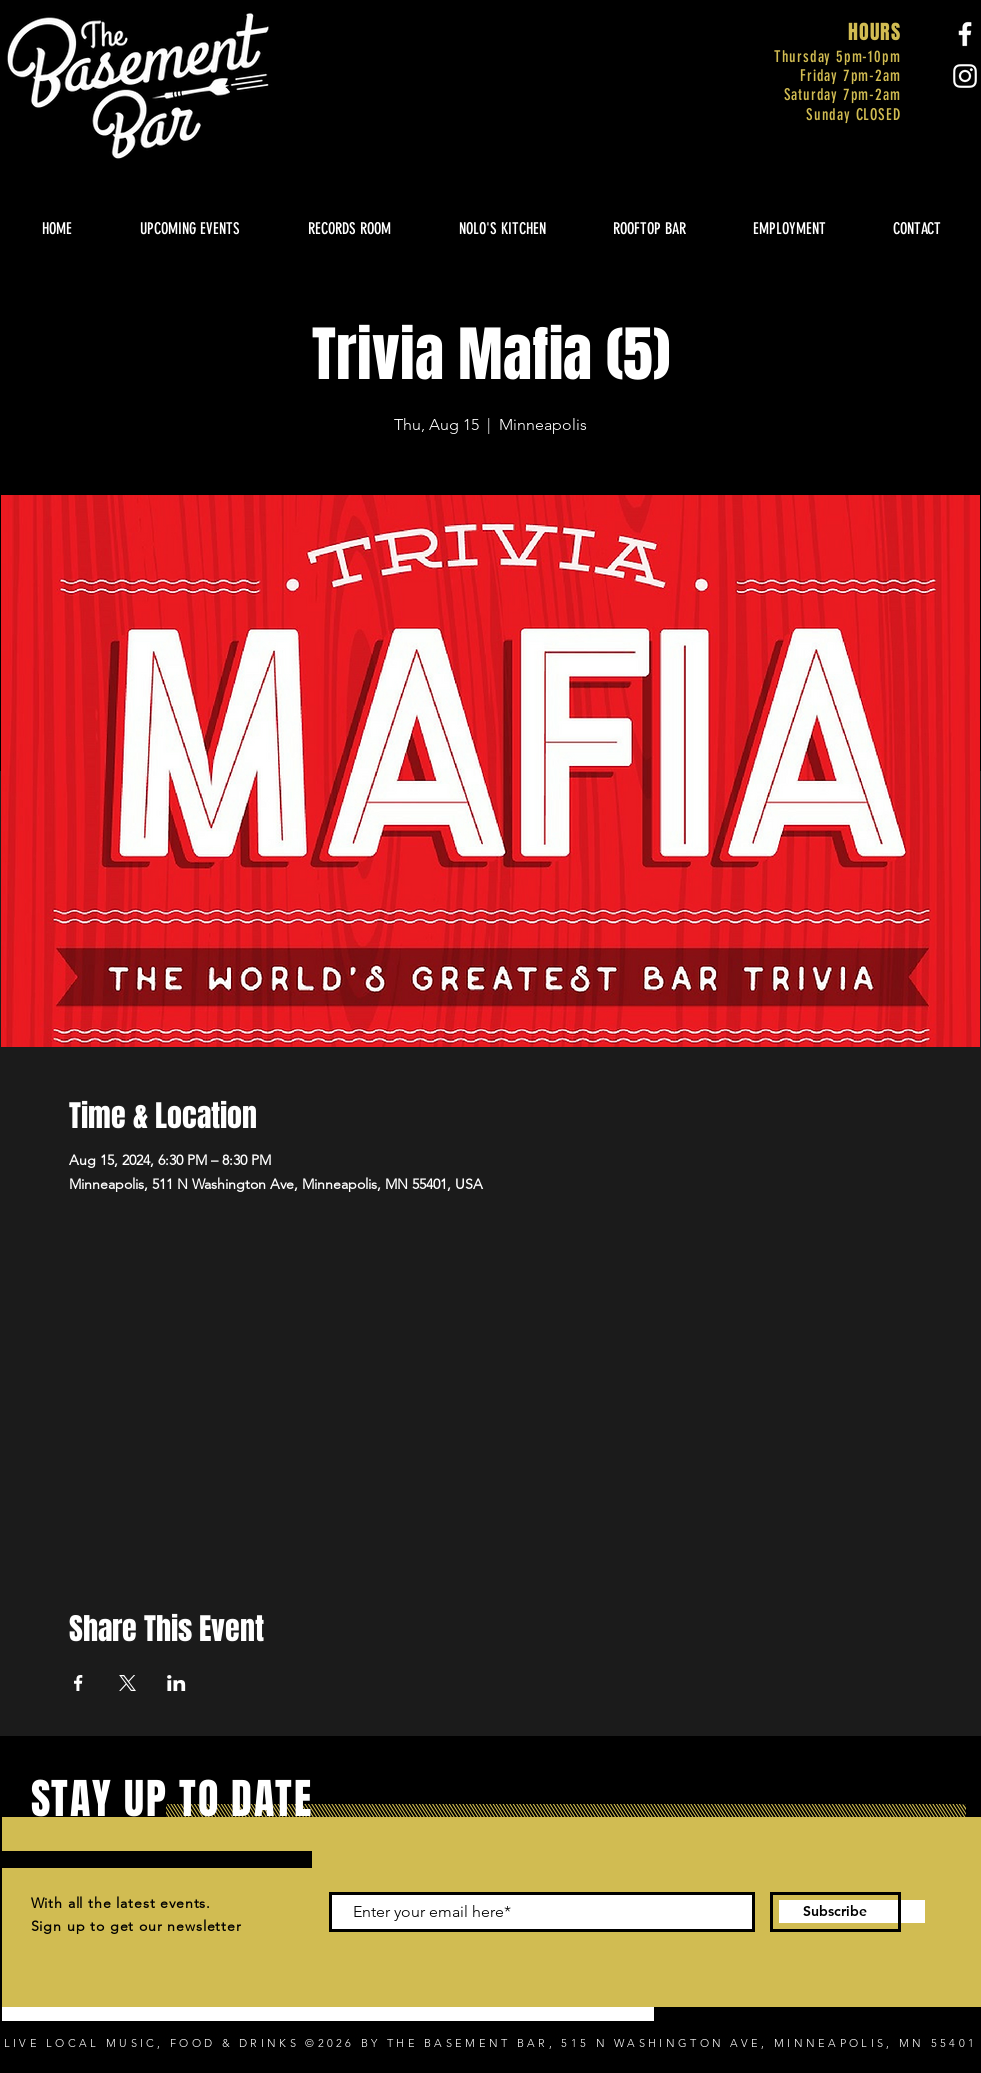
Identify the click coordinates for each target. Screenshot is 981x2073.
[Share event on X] (127, 1683)
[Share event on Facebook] (78, 1683)
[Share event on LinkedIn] (176, 1683)
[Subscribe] (835, 1912)
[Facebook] (965, 34)
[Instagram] (965, 76)
